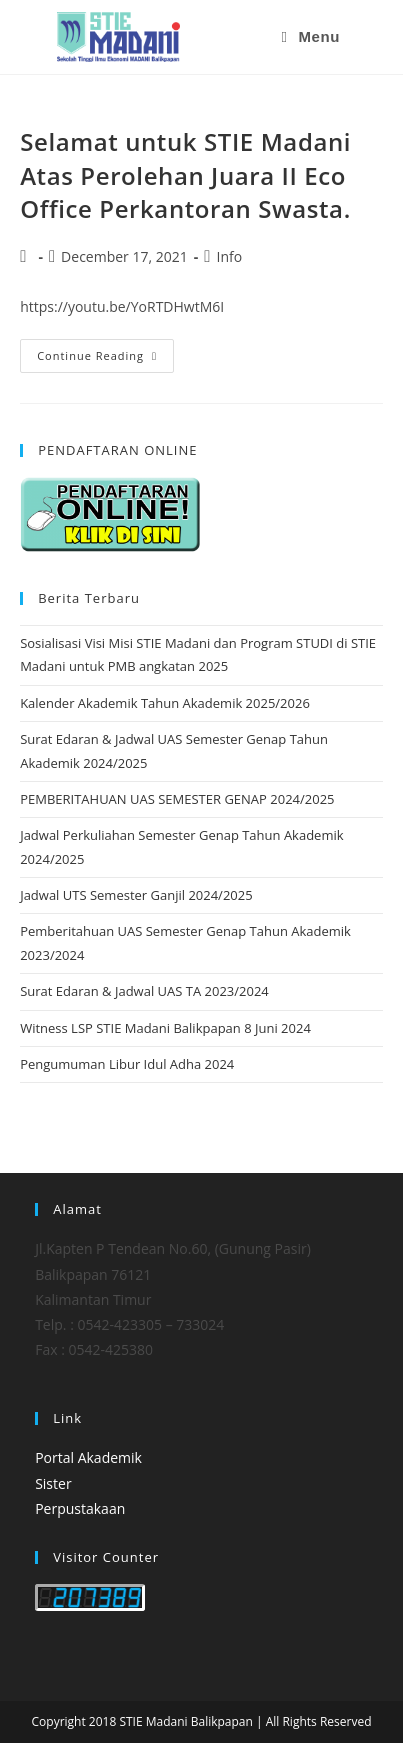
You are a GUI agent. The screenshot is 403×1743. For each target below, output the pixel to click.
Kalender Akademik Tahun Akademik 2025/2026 (165, 703)
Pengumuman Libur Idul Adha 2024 (127, 1064)
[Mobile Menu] (311, 37)
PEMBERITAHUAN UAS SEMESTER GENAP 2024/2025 (177, 799)
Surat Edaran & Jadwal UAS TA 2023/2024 (144, 991)
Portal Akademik (88, 1457)
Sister (53, 1483)
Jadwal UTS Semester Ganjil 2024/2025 (136, 895)
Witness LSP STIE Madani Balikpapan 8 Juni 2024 (165, 1028)
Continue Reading (105, 351)
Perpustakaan (80, 1508)
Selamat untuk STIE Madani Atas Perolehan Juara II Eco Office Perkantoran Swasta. (185, 175)
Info (229, 256)
